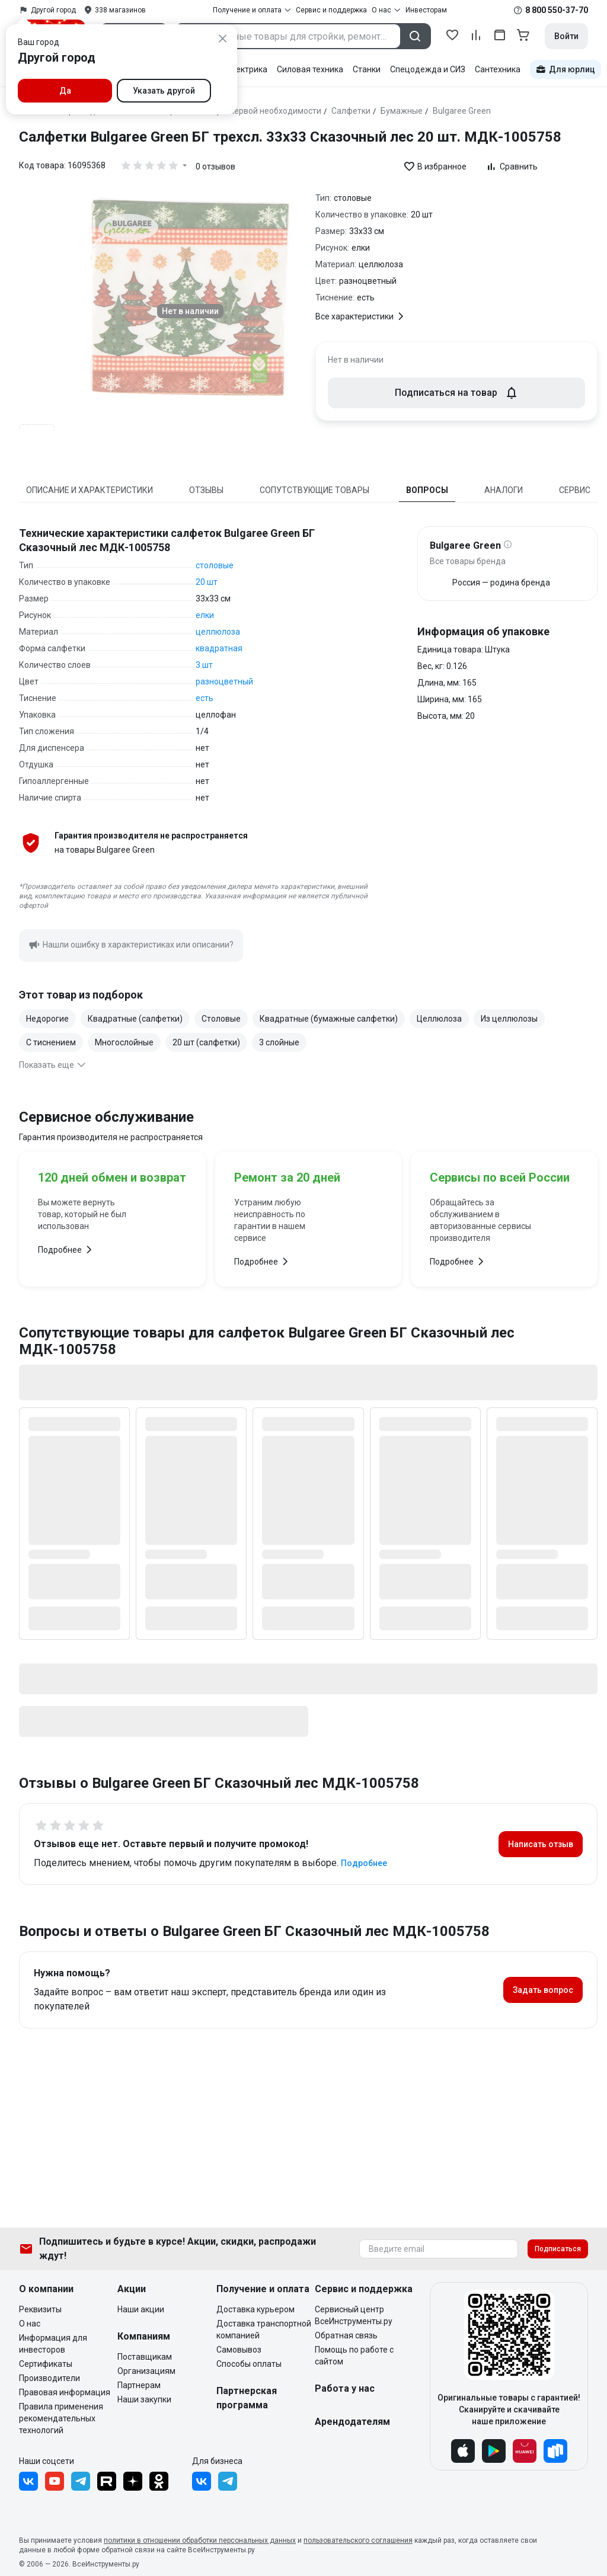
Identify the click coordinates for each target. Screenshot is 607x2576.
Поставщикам (144, 2356)
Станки (367, 69)
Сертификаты (45, 2364)
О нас (29, 2323)
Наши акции (140, 2309)
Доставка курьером (255, 2309)
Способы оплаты (249, 2364)
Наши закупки (144, 2399)
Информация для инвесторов (53, 2343)
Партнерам (139, 2385)
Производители (49, 2378)
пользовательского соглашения (358, 2540)
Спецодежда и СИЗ (427, 69)
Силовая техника (310, 69)
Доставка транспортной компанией (263, 2329)
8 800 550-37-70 (556, 10)
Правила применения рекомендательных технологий (61, 2418)
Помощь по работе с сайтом (354, 2355)
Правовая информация (64, 2392)
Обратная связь (346, 2335)
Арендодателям (352, 2421)
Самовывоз (238, 2349)
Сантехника (497, 69)
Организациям (146, 2371)
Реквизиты (40, 2309)
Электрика (246, 69)
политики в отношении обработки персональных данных (200, 2540)
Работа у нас (345, 2388)
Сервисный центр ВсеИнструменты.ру (353, 2315)
